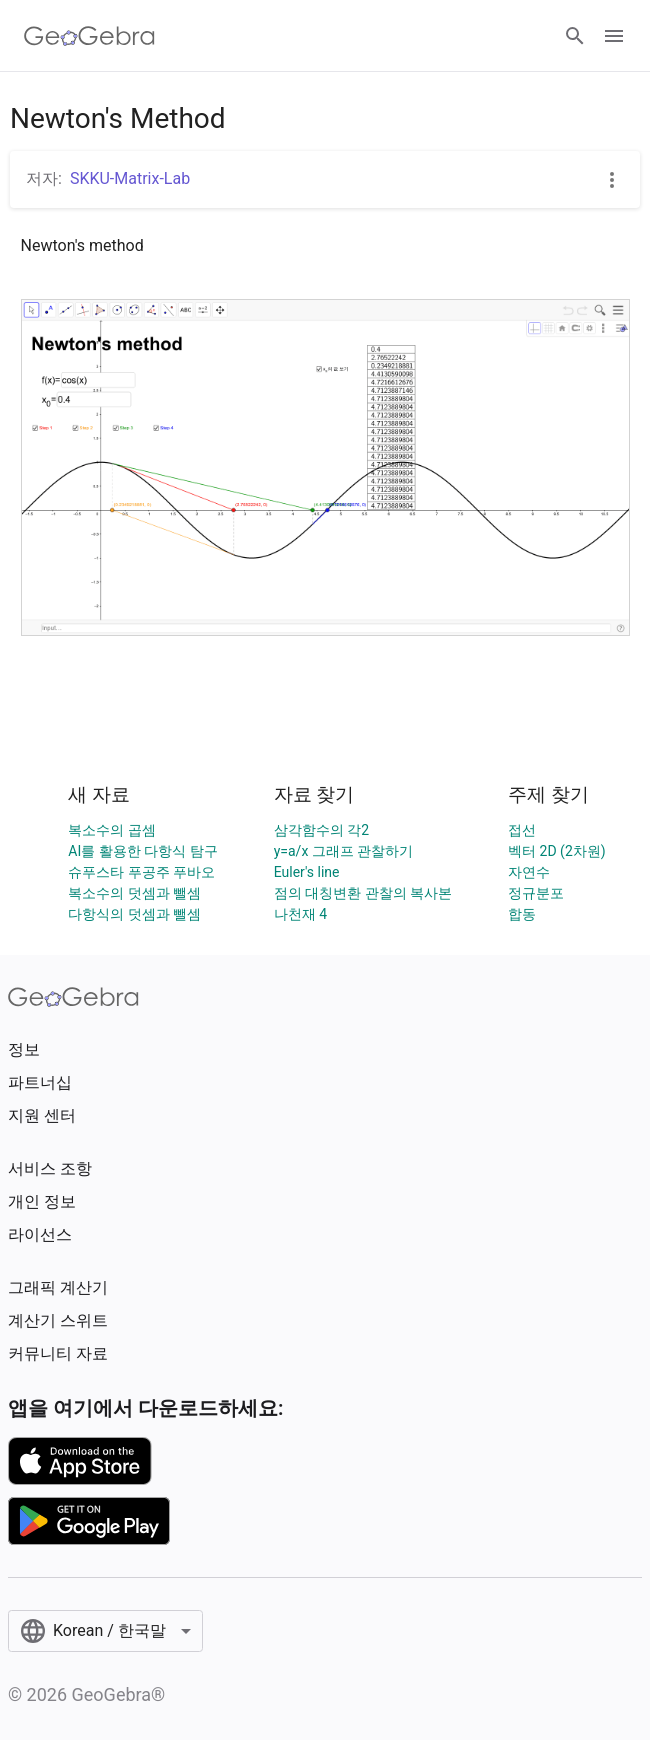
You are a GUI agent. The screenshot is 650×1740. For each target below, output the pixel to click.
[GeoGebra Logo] (89, 36)
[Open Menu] (614, 36)
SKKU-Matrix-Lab (130, 178)
